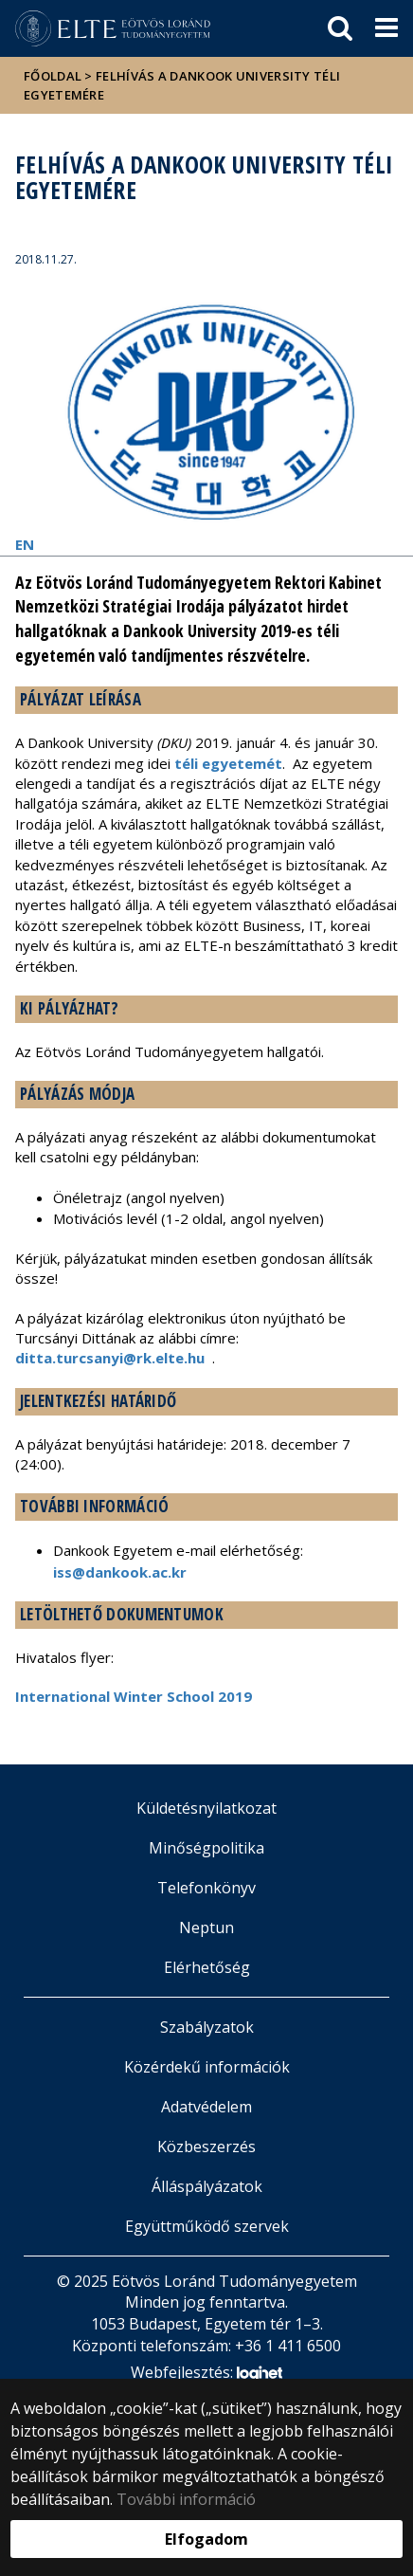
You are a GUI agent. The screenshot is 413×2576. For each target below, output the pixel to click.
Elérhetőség (207, 1967)
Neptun (206, 1927)
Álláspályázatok (207, 2186)
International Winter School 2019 (133, 1696)
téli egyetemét (228, 763)
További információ (186, 2499)
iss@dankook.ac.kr (120, 1571)
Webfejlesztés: (206, 2373)
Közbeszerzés (206, 2146)
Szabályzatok (207, 2027)
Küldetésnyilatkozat (206, 1808)
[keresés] (340, 28)
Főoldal (54, 75)
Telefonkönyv (206, 1887)
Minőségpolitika (206, 1847)
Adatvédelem (206, 2106)
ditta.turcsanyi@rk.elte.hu (110, 1357)
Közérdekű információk (207, 2066)
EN (24, 544)
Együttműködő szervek (207, 2226)
